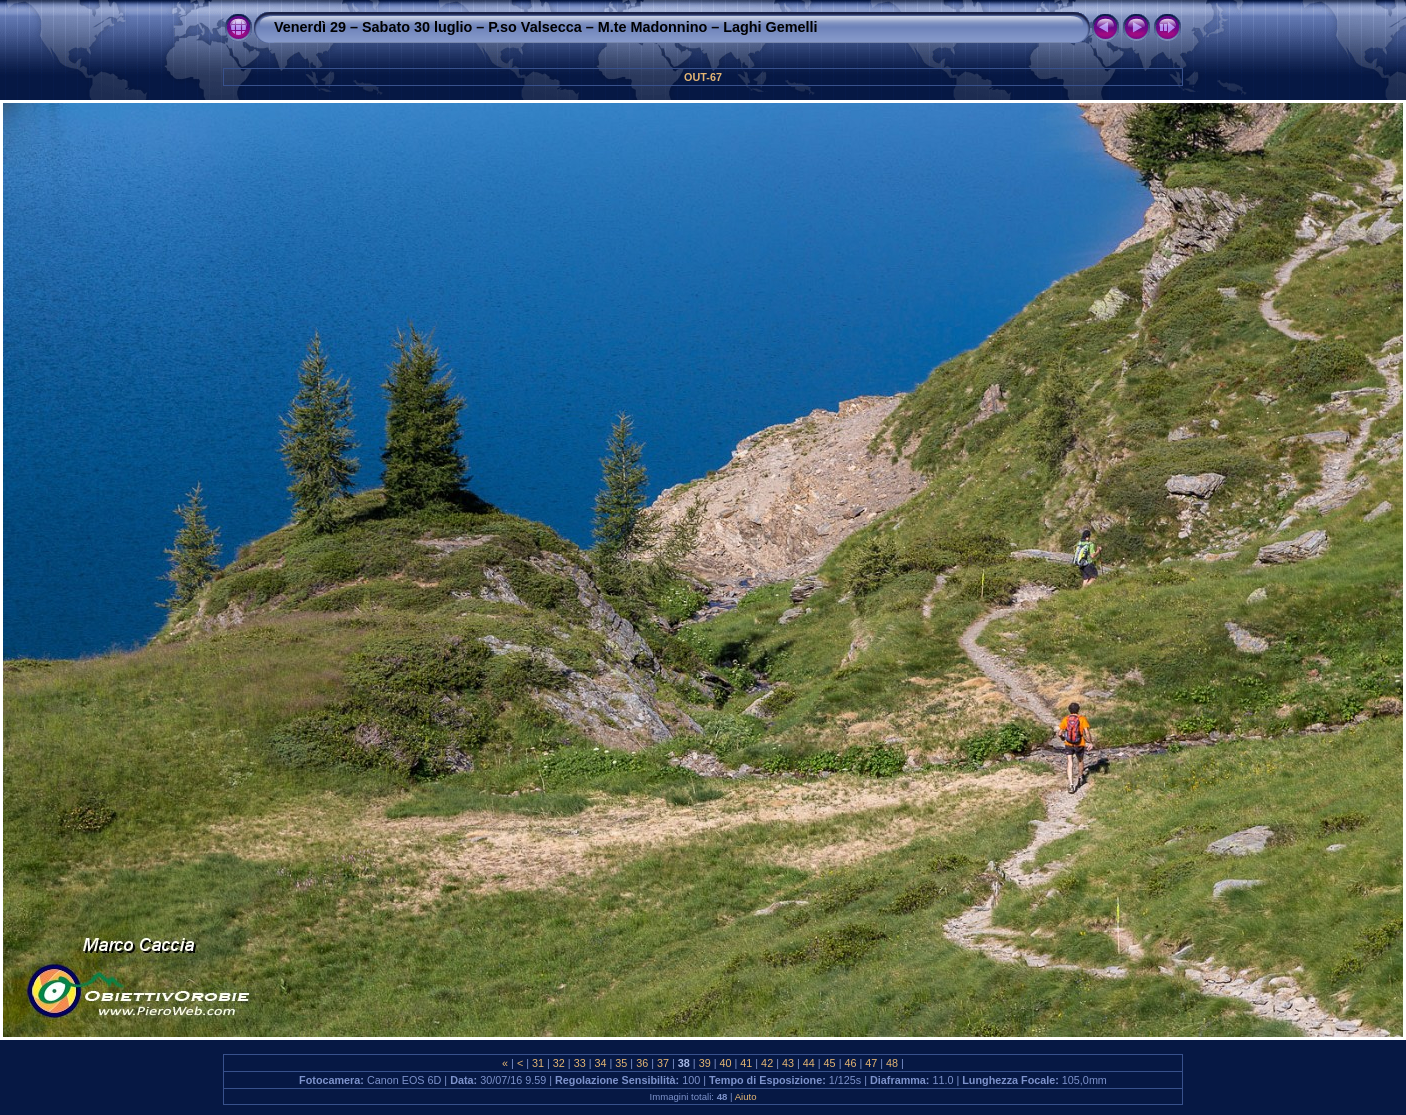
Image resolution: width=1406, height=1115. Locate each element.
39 (705, 1063)
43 (788, 1063)
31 (538, 1063)
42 (767, 1063)
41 (746, 1063)
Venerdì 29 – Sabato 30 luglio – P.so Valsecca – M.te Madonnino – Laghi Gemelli (546, 27)
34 (601, 1063)
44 (809, 1063)
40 (725, 1063)
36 (642, 1063)
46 (850, 1063)
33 (580, 1063)
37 (663, 1063)
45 (830, 1063)
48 (892, 1063)
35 (621, 1063)
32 (559, 1063)
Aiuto (746, 1096)
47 (871, 1063)
